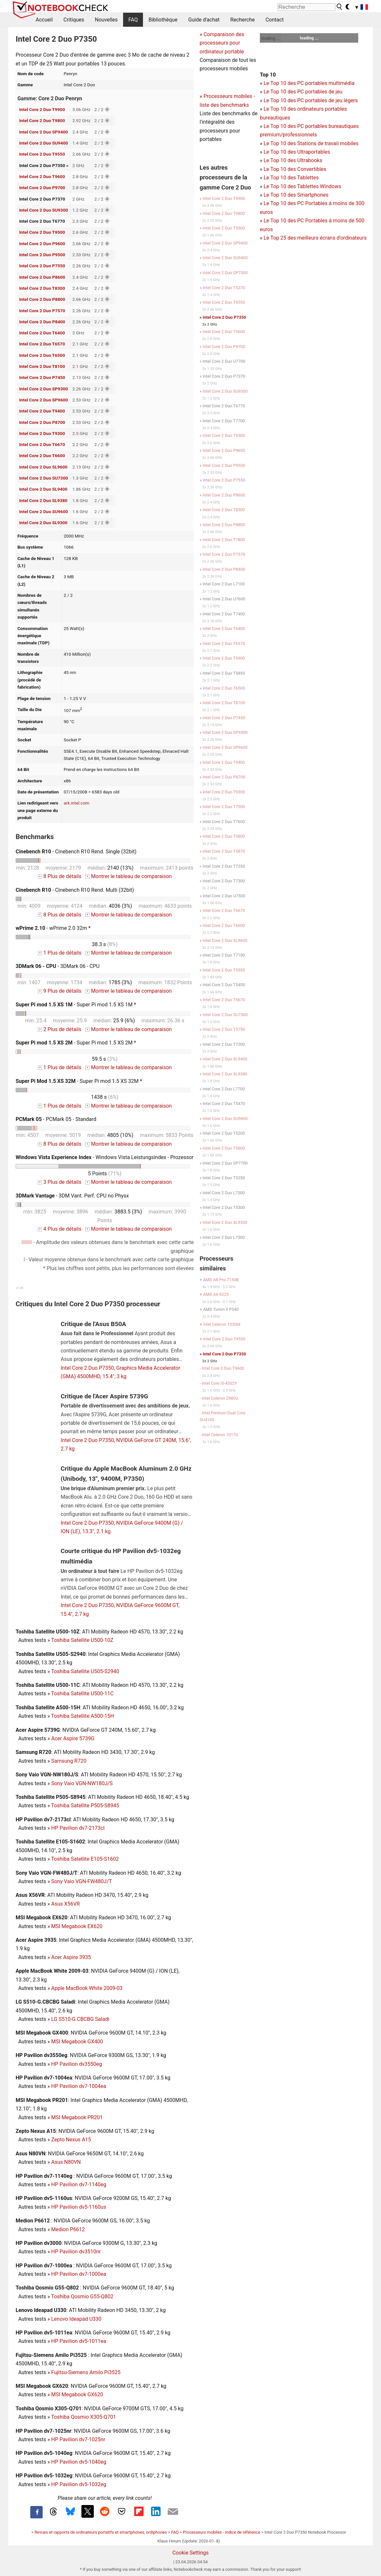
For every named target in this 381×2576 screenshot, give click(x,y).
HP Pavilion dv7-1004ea (78, 2086)
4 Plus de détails (59, 1229)
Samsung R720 (68, 1761)
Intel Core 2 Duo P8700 (42, 422)
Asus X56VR (65, 1904)
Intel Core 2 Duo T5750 (224, 1029)
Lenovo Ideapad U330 (76, 2319)
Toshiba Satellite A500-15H (82, 1716)
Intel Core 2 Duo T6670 (42, 444)
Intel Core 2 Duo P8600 (42, 277)
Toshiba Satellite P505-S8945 (85, 1805)
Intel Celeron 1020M (221, 1324)
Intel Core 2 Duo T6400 (42, 332)
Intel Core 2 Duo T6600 (42, 455)
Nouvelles (106, 20)
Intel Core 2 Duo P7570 (42, 310)
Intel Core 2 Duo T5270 (224, 287)
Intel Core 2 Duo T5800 (224, 836)
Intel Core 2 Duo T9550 (42, 154)
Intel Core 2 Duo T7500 (224, 806)
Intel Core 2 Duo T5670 (224, 999)
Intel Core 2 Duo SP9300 (43, 388)
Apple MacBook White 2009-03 (86, 1988)
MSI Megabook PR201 (77, 2117)
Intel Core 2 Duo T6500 (42, 355)
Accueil (44, 20)
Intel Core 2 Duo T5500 (224, 228)
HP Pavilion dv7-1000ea (78, 2274)
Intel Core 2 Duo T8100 (42, 366)
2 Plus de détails (59, 1029)
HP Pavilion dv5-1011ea (78, 2341)
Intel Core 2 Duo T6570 (42, 343)
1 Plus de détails (59, 953)
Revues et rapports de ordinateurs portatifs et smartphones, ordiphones (101, 2532)
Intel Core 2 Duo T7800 (224, 539)
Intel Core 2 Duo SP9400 (43, 131)
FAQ (133, 20)
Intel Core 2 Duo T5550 (224, 970)
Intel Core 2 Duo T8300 (42, 288)
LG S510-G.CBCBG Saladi (80, 2019)
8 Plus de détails (59, 876)
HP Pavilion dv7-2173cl (78, 1828)
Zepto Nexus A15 (71, 2139)
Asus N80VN (66, 2162)
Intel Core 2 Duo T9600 (42, 176)
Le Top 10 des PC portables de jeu (302, 92)
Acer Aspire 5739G (72, 1738)
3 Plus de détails (59, 1182)
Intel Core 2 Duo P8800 (42, 299)
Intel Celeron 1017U (220, 1434)
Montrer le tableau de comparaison (128, 876)
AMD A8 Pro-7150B (221, 1279)
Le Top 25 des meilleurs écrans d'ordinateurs (315, 238)
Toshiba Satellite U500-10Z (82, 1640)
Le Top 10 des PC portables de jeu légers (310, 100)
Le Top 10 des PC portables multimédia (308, 83)
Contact (274, 20)
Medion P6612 (68, 2229)
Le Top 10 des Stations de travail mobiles (310, 143)
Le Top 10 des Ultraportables (296, 152)
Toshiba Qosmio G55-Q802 (82, 2296)
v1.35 (19, 1288)
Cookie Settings (190, 2553)
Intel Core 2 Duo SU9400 (43, 143)
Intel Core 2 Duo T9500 (42, 232)
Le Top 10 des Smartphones (295, 195)
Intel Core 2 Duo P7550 (42, 265)
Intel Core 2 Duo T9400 (42, 410)
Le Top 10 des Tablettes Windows (302, 186)
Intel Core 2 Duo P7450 (42, 377)
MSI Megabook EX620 (76, 1926)
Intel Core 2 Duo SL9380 (43, 500)
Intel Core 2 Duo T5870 (224, 851)
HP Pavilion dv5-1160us (78, 2207)
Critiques (74, 20)
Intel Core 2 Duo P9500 (42, 254)
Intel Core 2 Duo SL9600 (43, 466)
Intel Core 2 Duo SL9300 (43, 522)
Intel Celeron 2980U (220, 1398)
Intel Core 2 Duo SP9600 (43, 399)
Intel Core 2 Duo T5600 (224, 1148)
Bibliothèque (162, 20)
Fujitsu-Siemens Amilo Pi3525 (85, 2372)
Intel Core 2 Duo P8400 (42, 321)
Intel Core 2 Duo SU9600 (43, 511)
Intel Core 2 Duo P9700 (42, 187)
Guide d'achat (203, 20)
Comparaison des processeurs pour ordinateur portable (222, 43)
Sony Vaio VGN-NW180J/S (82, 1783)
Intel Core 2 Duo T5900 (224, 658)
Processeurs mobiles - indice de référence (221, 2532)
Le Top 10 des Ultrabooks (292, 160)
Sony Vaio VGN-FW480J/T (81, 1881)
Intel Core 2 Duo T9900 (42, 109)
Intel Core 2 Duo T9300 (42, 433)
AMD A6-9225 (216, 1294)
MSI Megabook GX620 (77, 2394)
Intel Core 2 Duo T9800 (42, 120)
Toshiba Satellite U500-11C (82, 1693)
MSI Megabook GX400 (77, 2041)
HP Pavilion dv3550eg (76, 2064)
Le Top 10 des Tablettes (290, 178)
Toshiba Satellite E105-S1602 (85, 1859)
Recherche (242, 20)
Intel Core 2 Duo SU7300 (43, 478)
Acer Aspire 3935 (71, 1957)
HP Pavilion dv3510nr (76, 2251)
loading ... (270, 38)
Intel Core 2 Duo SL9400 (43, 489)
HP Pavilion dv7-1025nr (78, 2439)
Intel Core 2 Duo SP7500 (225, 272)
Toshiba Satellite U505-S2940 (85, 1671)
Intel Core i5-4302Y (219, 1383)
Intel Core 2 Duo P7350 (224, 317)
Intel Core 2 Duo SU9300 (43, 210)
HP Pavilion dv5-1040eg (78, 2462)
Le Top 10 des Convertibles (294, 169)
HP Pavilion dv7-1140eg (78, 2184)
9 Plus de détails (59, 991)
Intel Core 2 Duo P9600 (42, 243)
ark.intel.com (76, 802)
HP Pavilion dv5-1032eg (78, 2484)
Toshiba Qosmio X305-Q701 (83, 2417)
